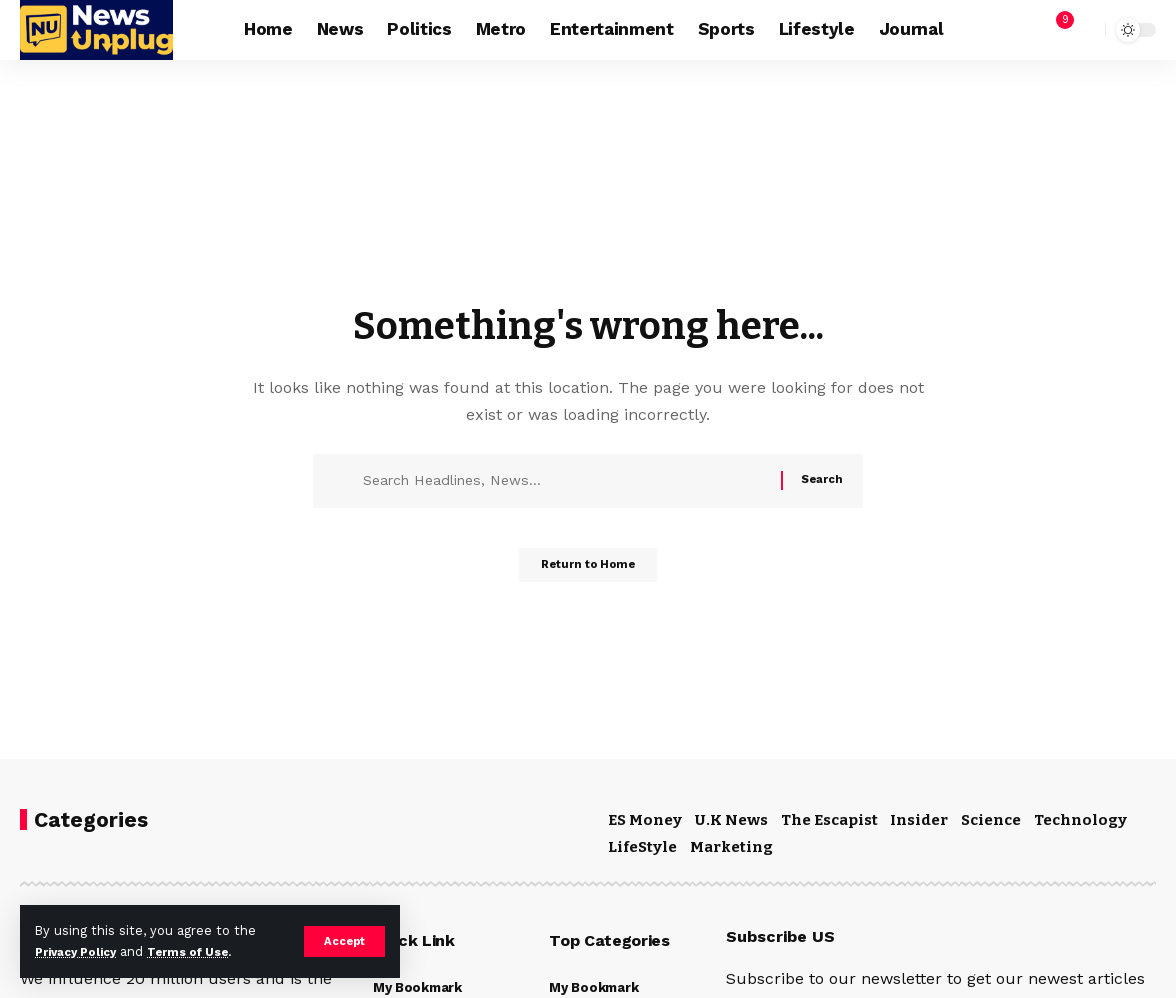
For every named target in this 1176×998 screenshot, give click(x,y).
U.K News (731, 820)
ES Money (645, 820)
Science (991, 820)
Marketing (731, 847)
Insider (919, 820)
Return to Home (588, 571)
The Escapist (829, 820)
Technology (1080, 820)
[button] (343, 941)
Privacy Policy (82, 951)
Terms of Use (206, 951)
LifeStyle (642, 847)
